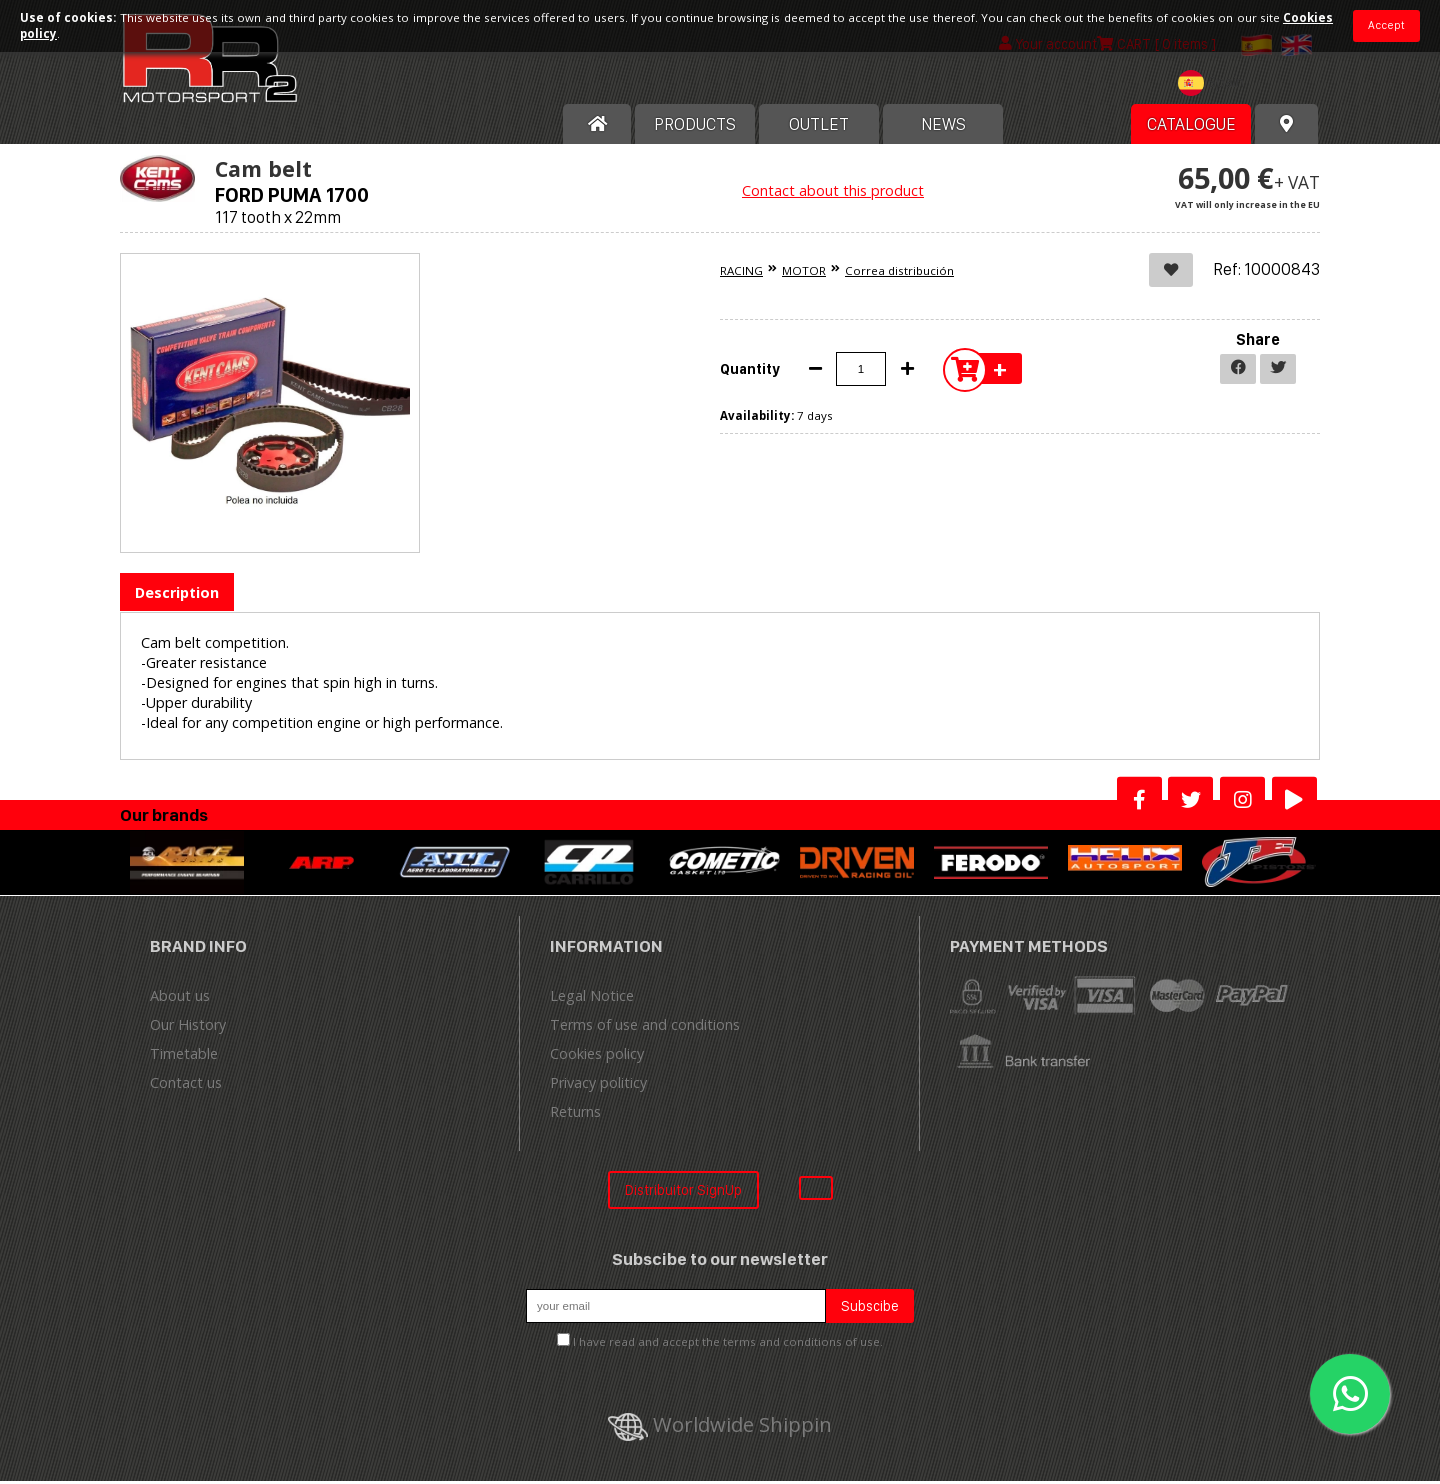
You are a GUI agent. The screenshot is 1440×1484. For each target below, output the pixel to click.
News (943, 127)
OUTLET (819, 127)
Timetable (184, 1056)
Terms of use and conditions (645, 1027)
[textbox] (1216, 86)
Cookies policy (597, 1056)
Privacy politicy (598, 1085)
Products (695, 127)
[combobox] (1216, 88)
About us (180, 998)
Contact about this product (833, 193)
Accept (1386, 25)
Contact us (186, 1085)
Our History (188, 1027)
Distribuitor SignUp (683, 1192)
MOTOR (804, 273)
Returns (575, 1114)
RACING (741, 273)
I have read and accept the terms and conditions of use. (728, 1345)
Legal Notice (592, 998)
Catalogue (1191, 127)
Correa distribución (899, 273)
